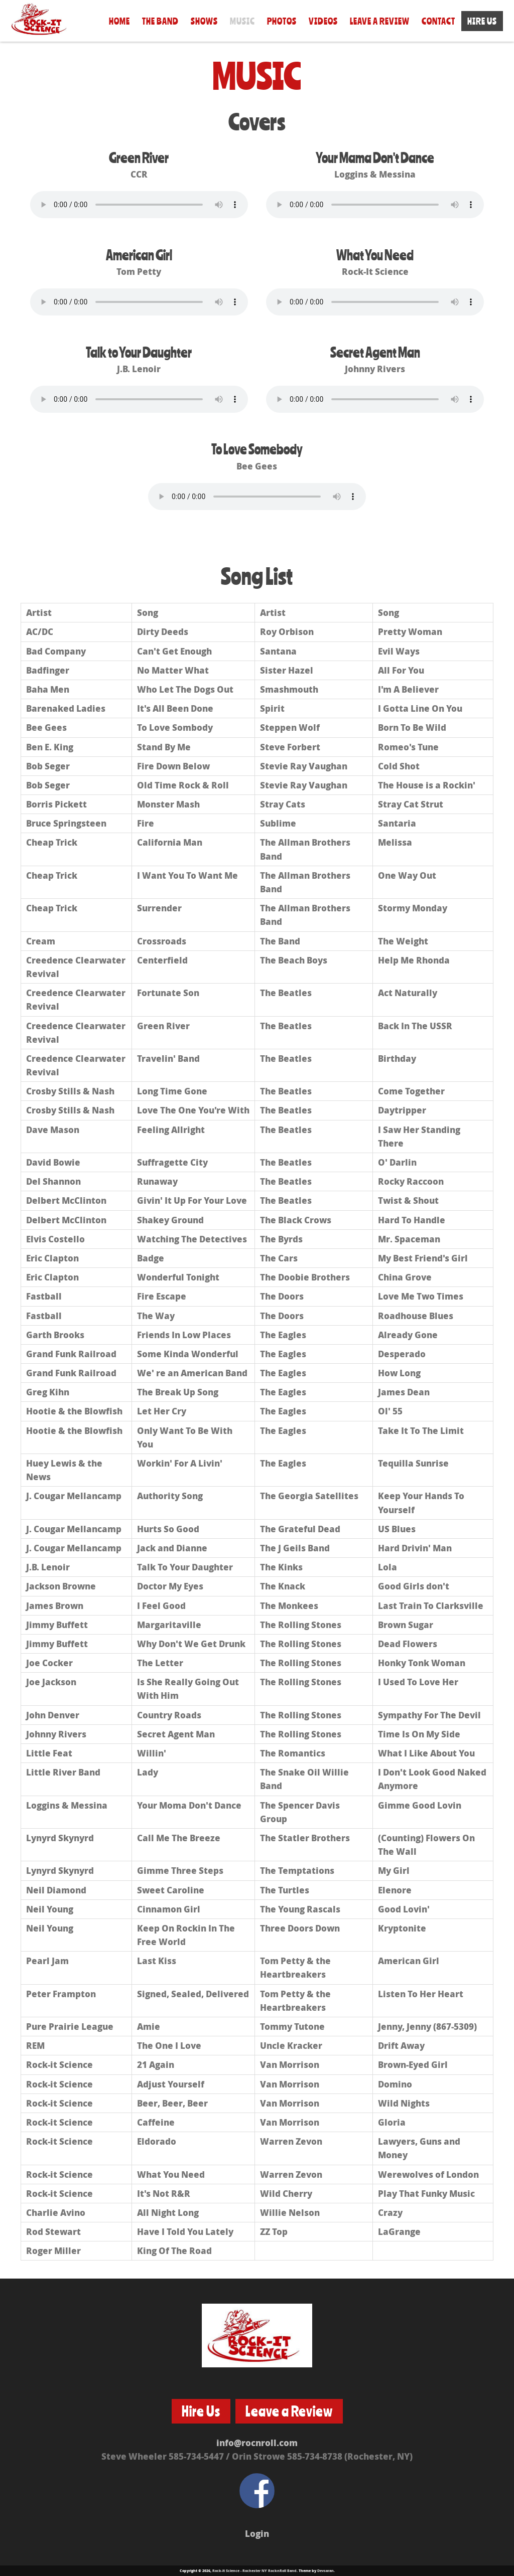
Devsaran (325, 2570)
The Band (160, 21)
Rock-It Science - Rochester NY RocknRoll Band (254, 2570)
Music (242, 21)
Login (257, 2533)
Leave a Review (380, 21)
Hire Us (482, 21)
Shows (204, 21)
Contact (438, 21)
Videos (323, 21)
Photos (282, 21)
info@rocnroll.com (257, 2443)
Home (119, 21)
